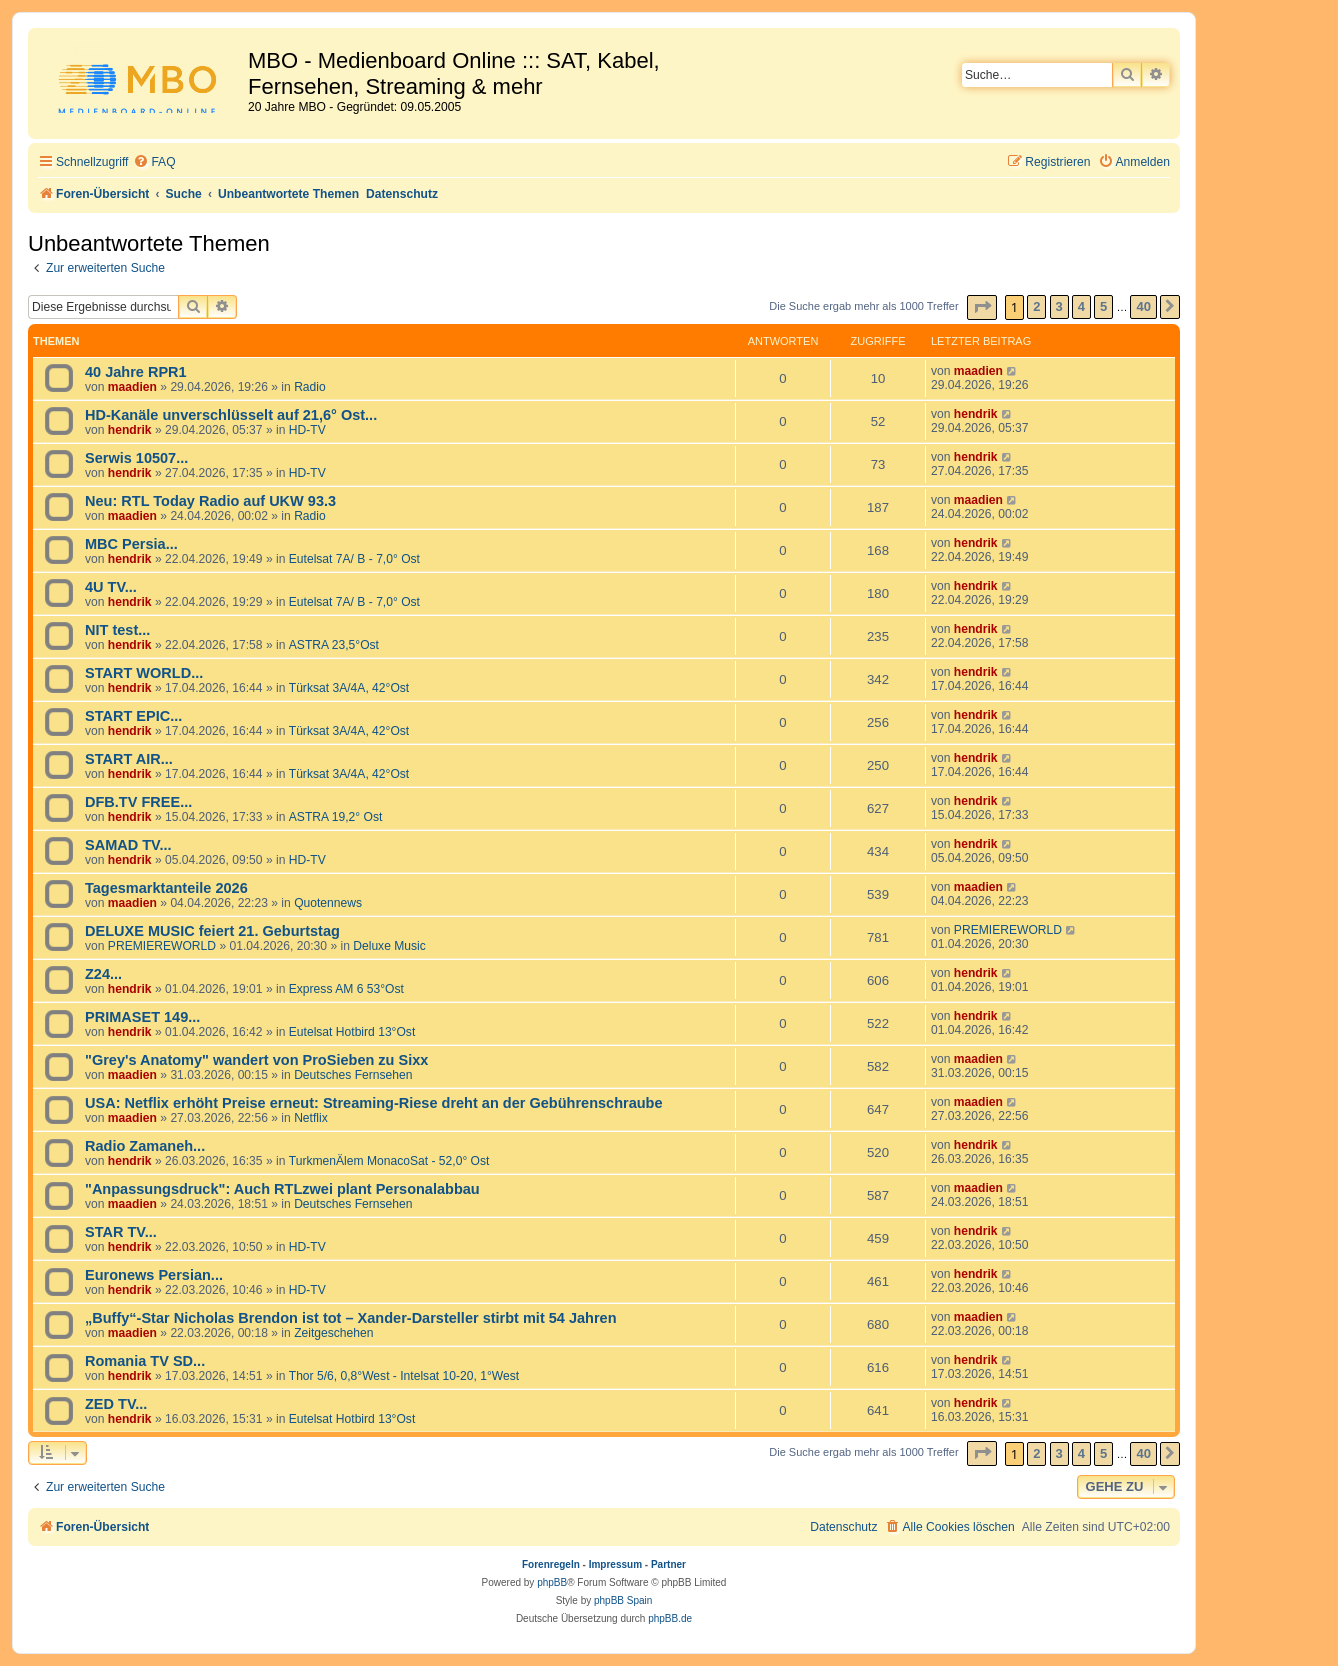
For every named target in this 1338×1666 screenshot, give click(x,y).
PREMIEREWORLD (162, 946)
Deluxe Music (389, 946)
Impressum (615, 1564)
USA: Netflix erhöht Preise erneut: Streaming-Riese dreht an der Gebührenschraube (374, 1103)
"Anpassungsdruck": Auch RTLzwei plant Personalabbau (282, 1189)
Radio (310, 387)
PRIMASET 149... (142, 1017)
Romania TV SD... (145, 1361)
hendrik (130, 430)
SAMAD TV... (128, 845)
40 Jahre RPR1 (136, 372)
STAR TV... (121, 1232)
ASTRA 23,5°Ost (334, 645)
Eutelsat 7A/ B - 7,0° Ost (354, 559)
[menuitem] (154, 162)
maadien (132, 387)
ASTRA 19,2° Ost (336, 817)
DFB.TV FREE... (138, 802)
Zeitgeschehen (333, 1333)
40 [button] (1143, 306)
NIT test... (117, 630)
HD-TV (307, 430)
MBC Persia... (131, 544)
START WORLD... (144, 673)
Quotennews (328, 903)
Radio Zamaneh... (145, 1146)
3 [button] (1059, 306)
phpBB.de (670, 1618)
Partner (668, 1564)
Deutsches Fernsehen (353, 1075)
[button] (982, 307)
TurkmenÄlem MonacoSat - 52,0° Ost (389, 1161)
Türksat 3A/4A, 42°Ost (349, 688)
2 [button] (1036, 306)
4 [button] (1081, 306)
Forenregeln (551, 1564)
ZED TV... (116, 1404)
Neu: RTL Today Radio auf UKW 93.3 (210, 501)
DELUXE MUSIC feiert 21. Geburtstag (212, 931)
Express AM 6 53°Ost (346, 989)
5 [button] (1103, 306)
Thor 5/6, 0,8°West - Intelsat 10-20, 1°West (404, 1376)
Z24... (103, 974)
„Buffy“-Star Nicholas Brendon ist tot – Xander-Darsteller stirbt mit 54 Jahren (351, 1318)
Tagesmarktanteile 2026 (166, 888)
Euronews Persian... (154, 1275)
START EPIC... (133, 716)
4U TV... (111, 587)
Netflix (311, 1118)
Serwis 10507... (136, 458)
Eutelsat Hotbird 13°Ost (352, 1032)
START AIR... (129, 759)
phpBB (552, 1582)
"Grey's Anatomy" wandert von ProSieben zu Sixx (256, 1060)
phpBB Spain (623, 1600)
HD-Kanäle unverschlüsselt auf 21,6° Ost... (231, 415)
